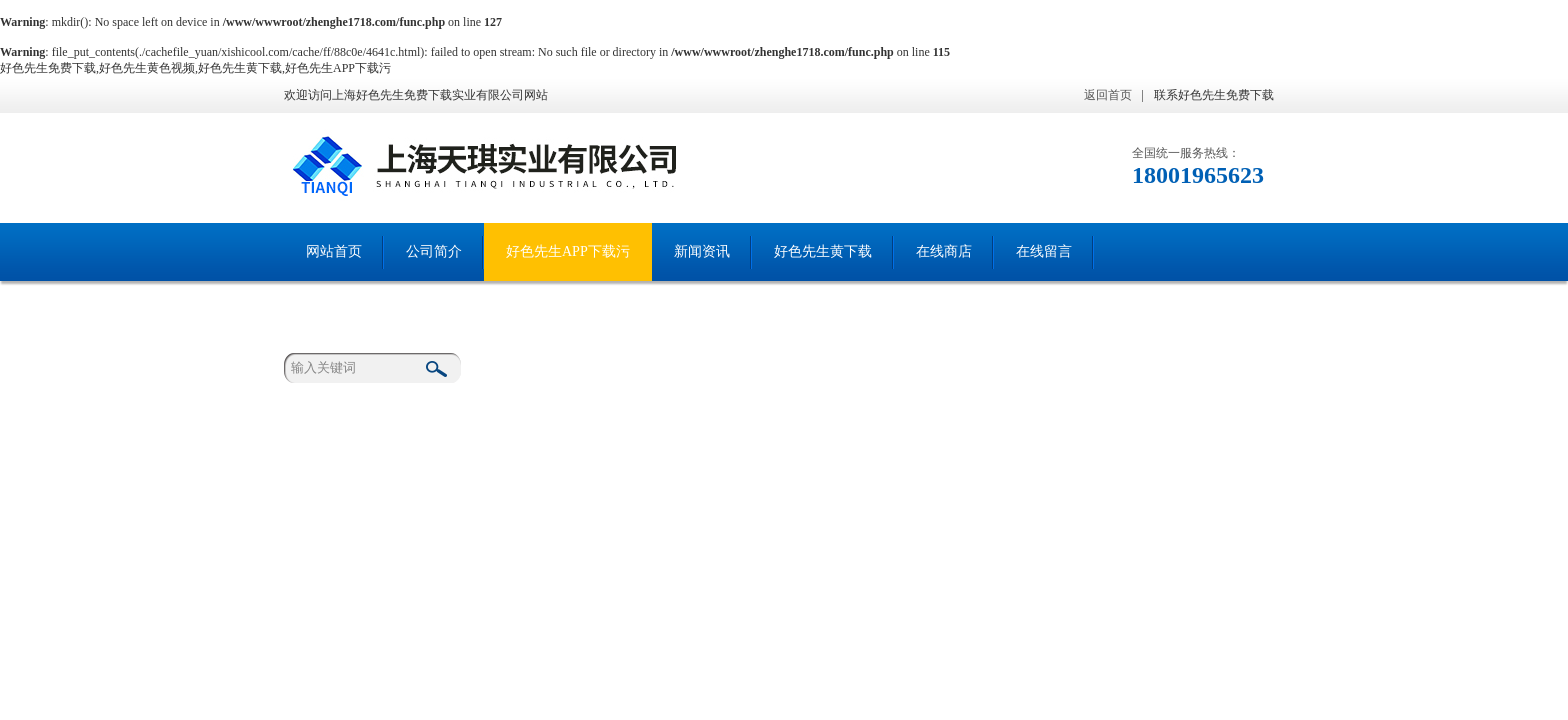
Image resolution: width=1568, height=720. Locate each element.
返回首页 (1108, 95)
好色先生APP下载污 (568, 251)
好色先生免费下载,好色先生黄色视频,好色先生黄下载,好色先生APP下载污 (195, 68)
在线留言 (1044, 251)
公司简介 (434, 251)
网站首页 (334, 251)
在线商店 (944, 251)
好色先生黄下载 (823, 251)
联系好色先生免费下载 (1214, 95)
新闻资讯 (702, 251)
